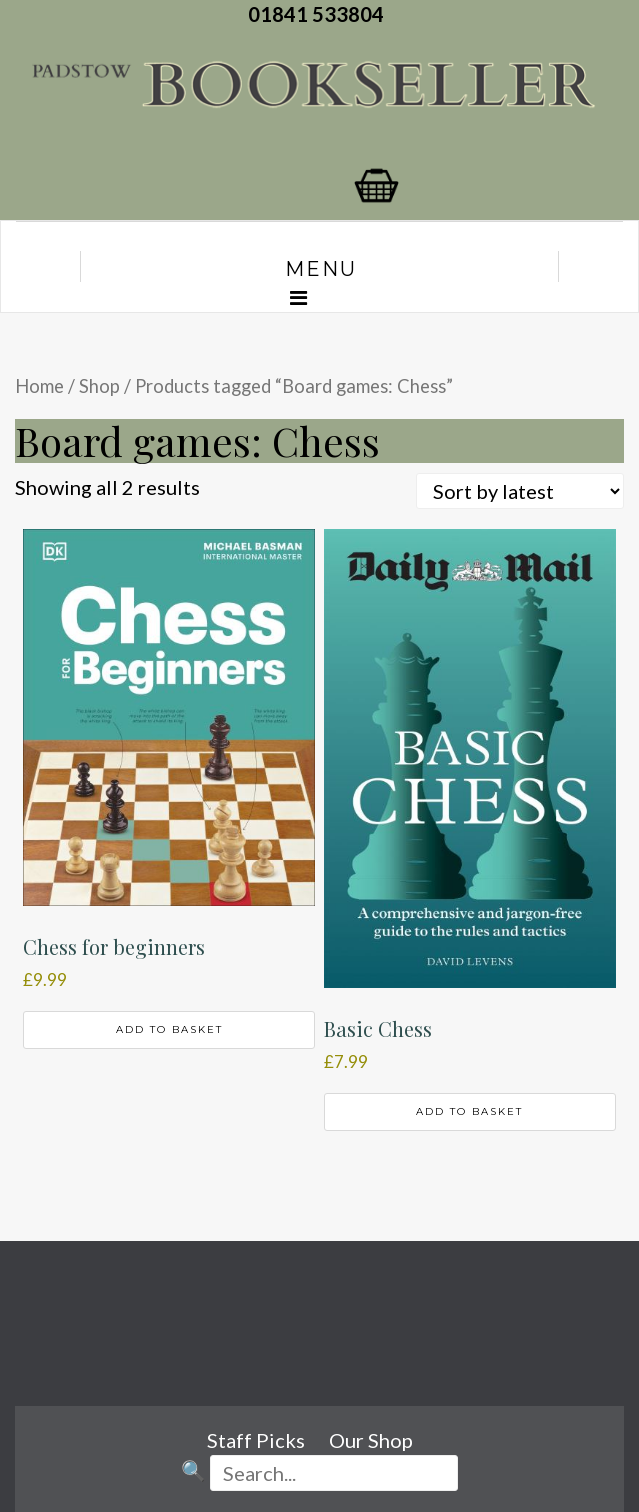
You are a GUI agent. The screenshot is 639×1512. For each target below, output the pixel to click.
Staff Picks (256, 1440)
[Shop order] (520, 491)
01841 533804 (320, 14)
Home (39, 386)
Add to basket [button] (169, 1029)
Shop (99, 386)
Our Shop (371, 1440)
